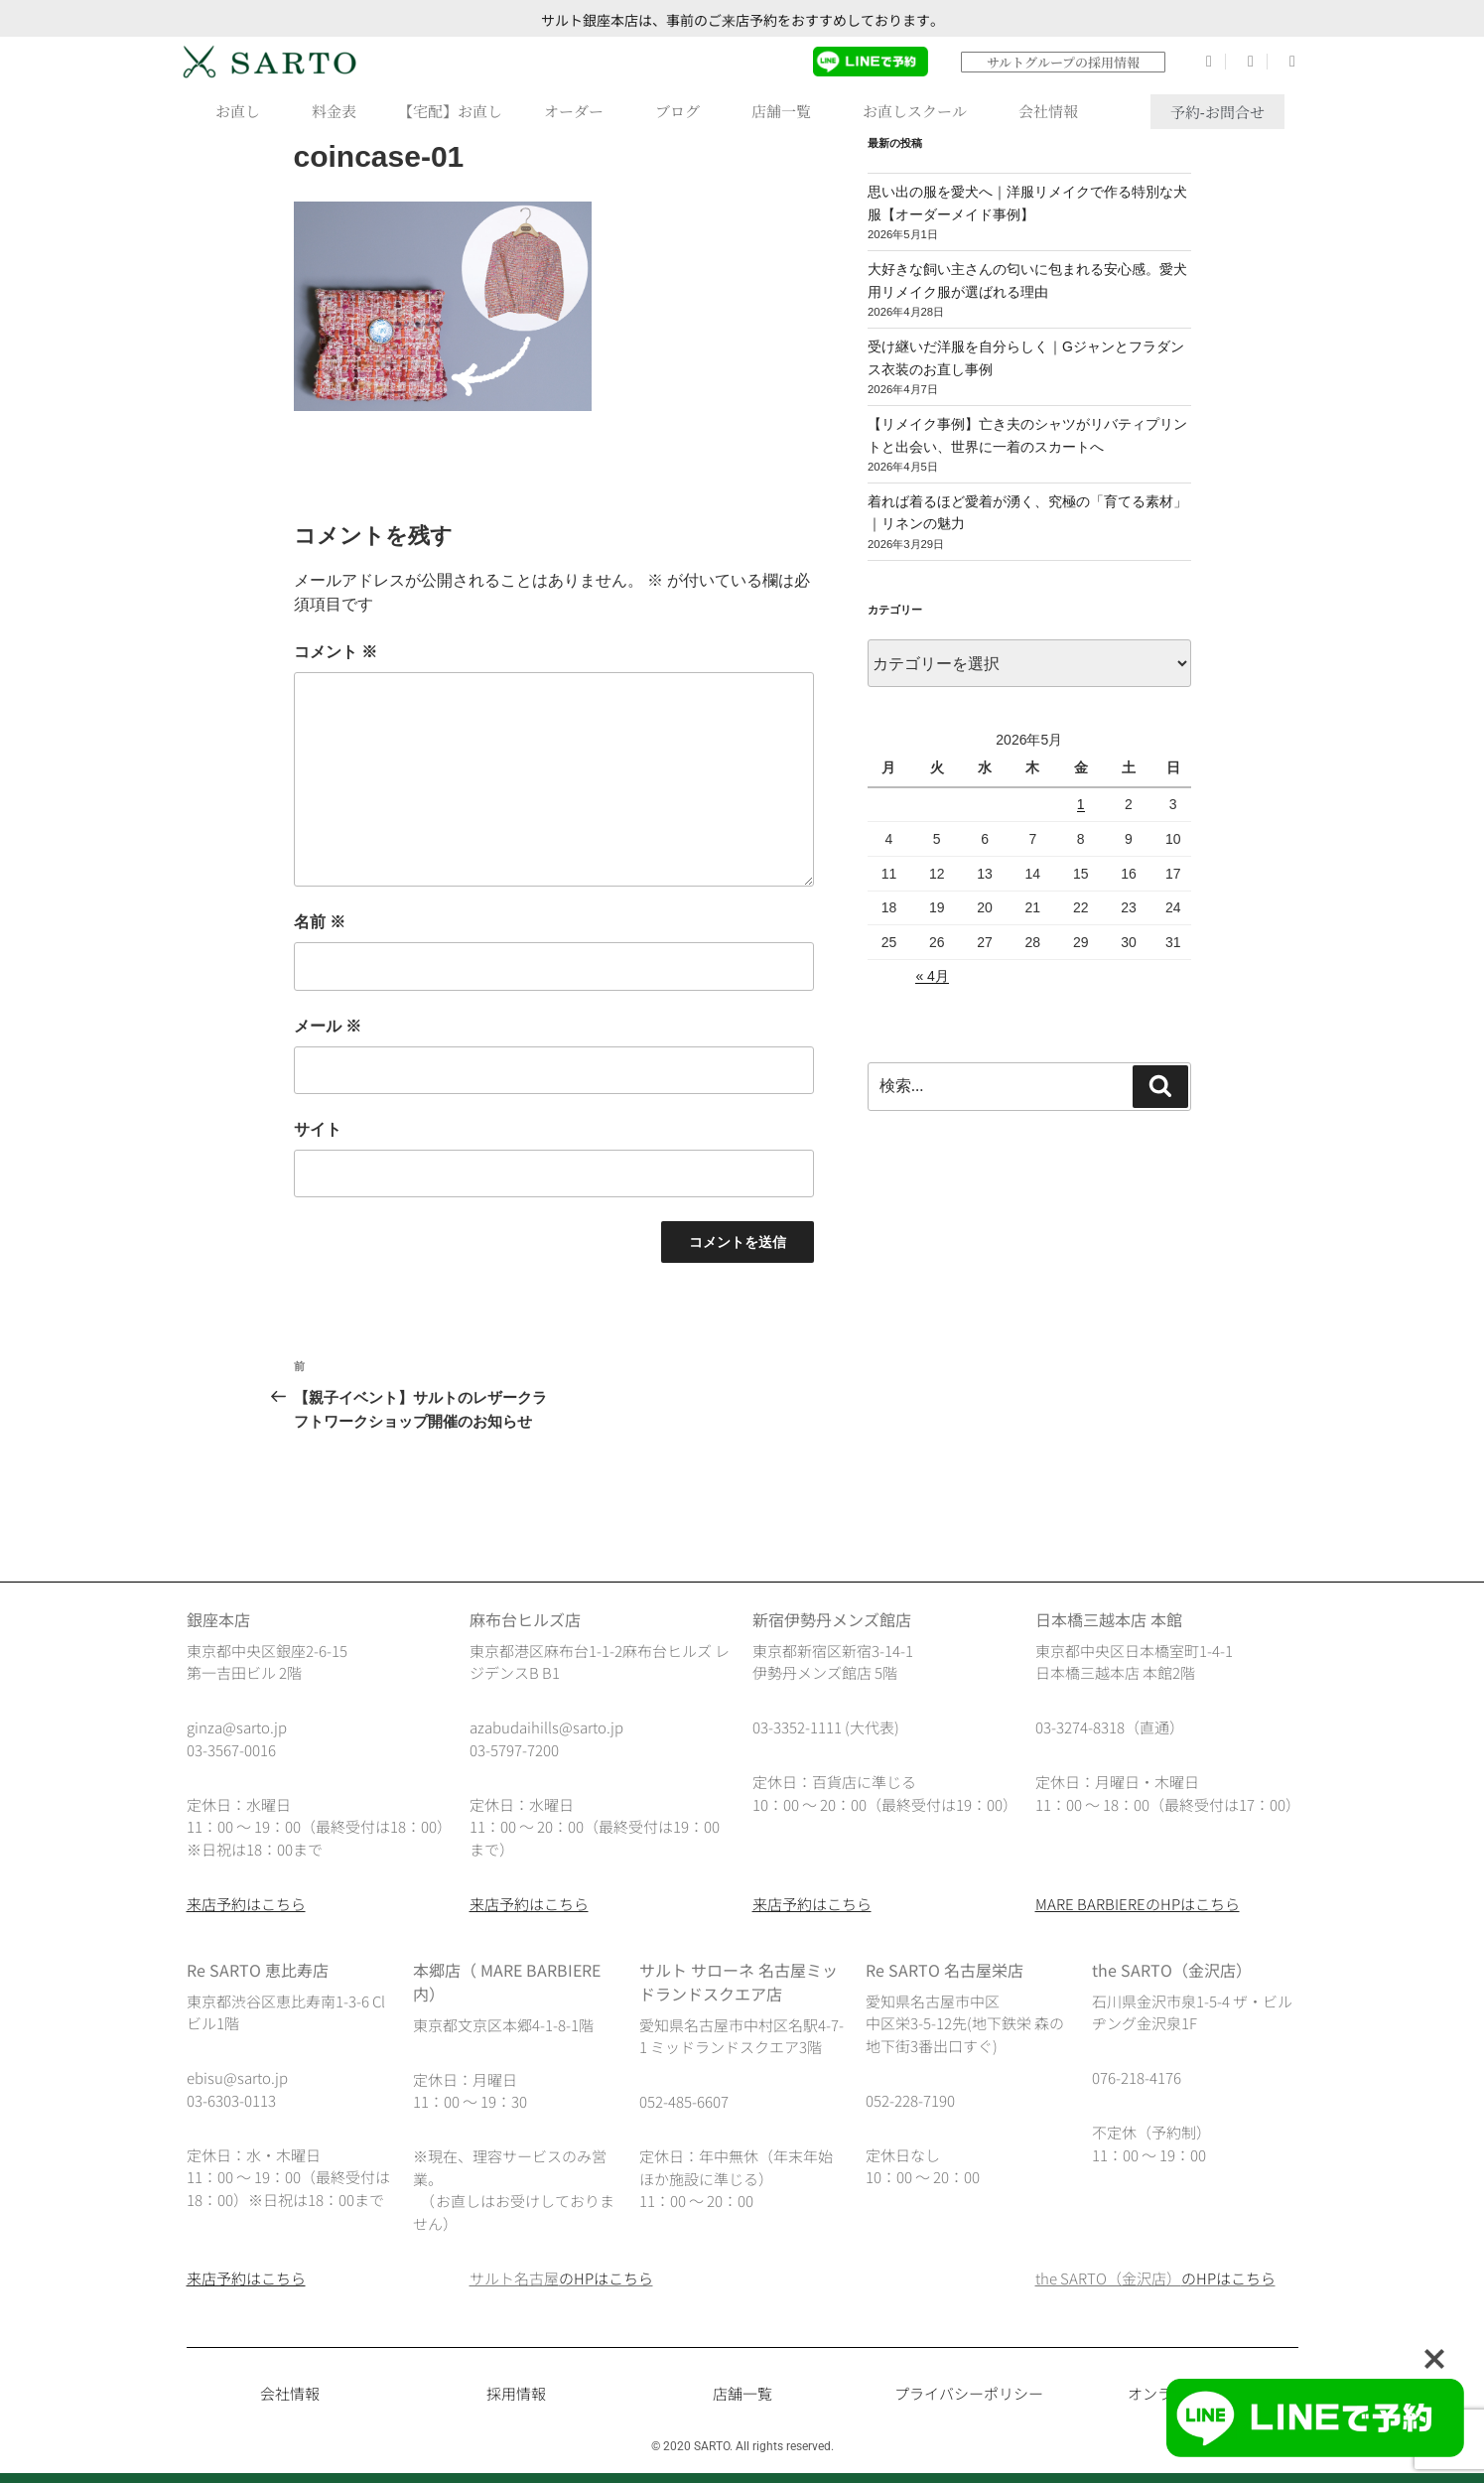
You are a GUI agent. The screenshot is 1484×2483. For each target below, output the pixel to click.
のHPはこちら (606, 2278)
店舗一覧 (786, 110)
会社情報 (1053, 110)
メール (327, 1026)
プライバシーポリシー (968, 2393)
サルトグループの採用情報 (1063, 62)
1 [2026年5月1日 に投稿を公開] (1081, 804)
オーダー (578, 110)
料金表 (334, 110)
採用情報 (516, 2393)
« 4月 (931, 976)
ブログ (682, 110)
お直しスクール (920, 110)
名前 (319, 921)
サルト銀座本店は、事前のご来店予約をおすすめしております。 (742, 20)
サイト (317, 1129)
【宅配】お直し (450, 110)
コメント (335, 651)
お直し (242, 110)
